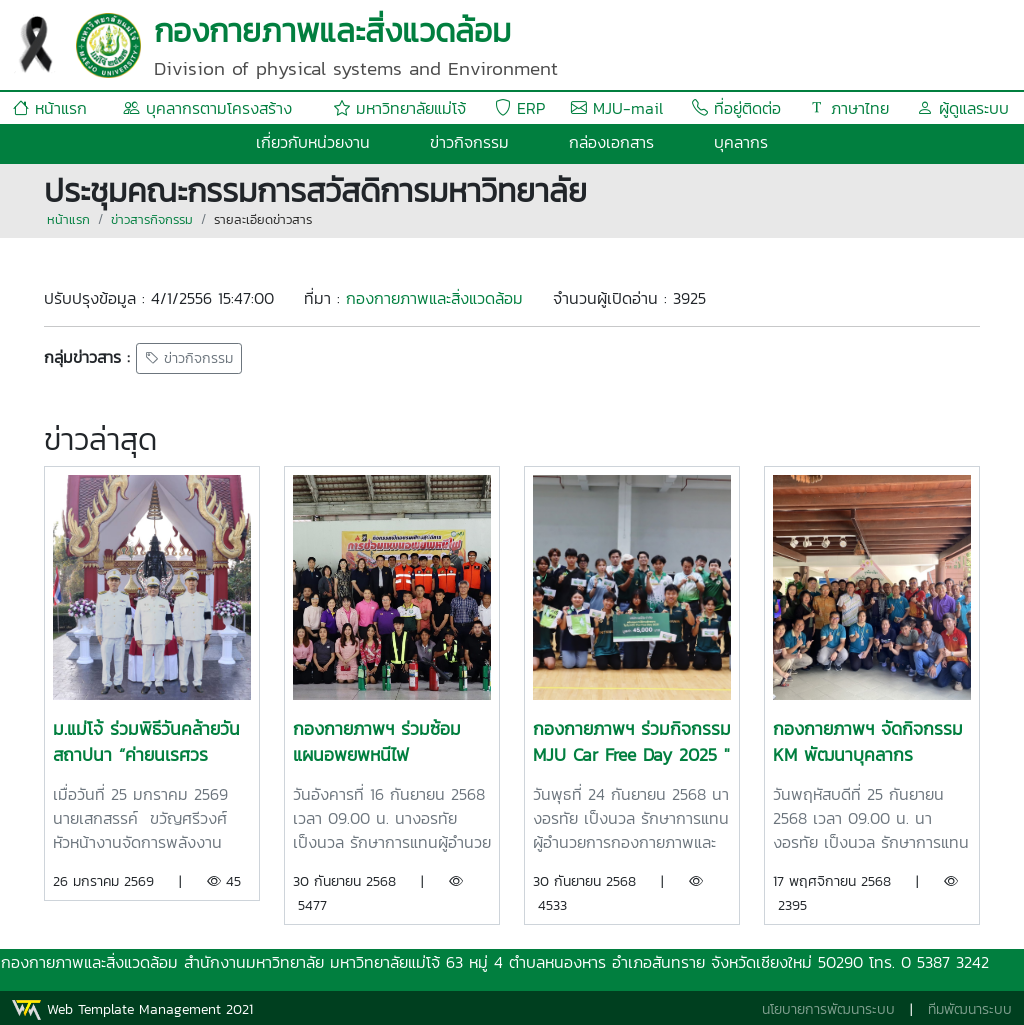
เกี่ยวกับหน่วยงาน (313, 142)
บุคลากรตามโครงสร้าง (207, 108)
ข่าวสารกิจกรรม (152, 219)
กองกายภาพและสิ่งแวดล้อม (434, 298)
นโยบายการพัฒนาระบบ (828, 1009)
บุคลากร (741, 142)
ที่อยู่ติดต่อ (736, 108)
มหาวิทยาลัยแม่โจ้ (400, 108)
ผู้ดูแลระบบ (963, 108)
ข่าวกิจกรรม (469, 142)
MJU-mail (617, 108)
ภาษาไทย (849, 108)
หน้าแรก (50, 108)
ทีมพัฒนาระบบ (970, 1009)
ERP (520, 108)
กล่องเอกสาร (611, 142)
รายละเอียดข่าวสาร (263, 219)
